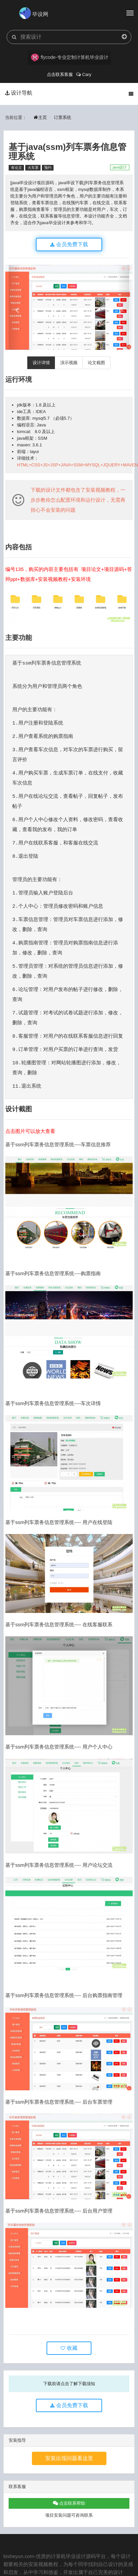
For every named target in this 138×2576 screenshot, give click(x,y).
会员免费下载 (69, 244)
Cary (83, 74)
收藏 (69, 2348)
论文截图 (96, 362)
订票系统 (62, 117)
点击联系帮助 (69, 2503)
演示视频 (68, 362)
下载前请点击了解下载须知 (69, 2383)
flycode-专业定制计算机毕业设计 (69, 58)
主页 (40, 117)
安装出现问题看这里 (69, 2458)
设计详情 (41, 362)
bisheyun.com (18, 2556)
